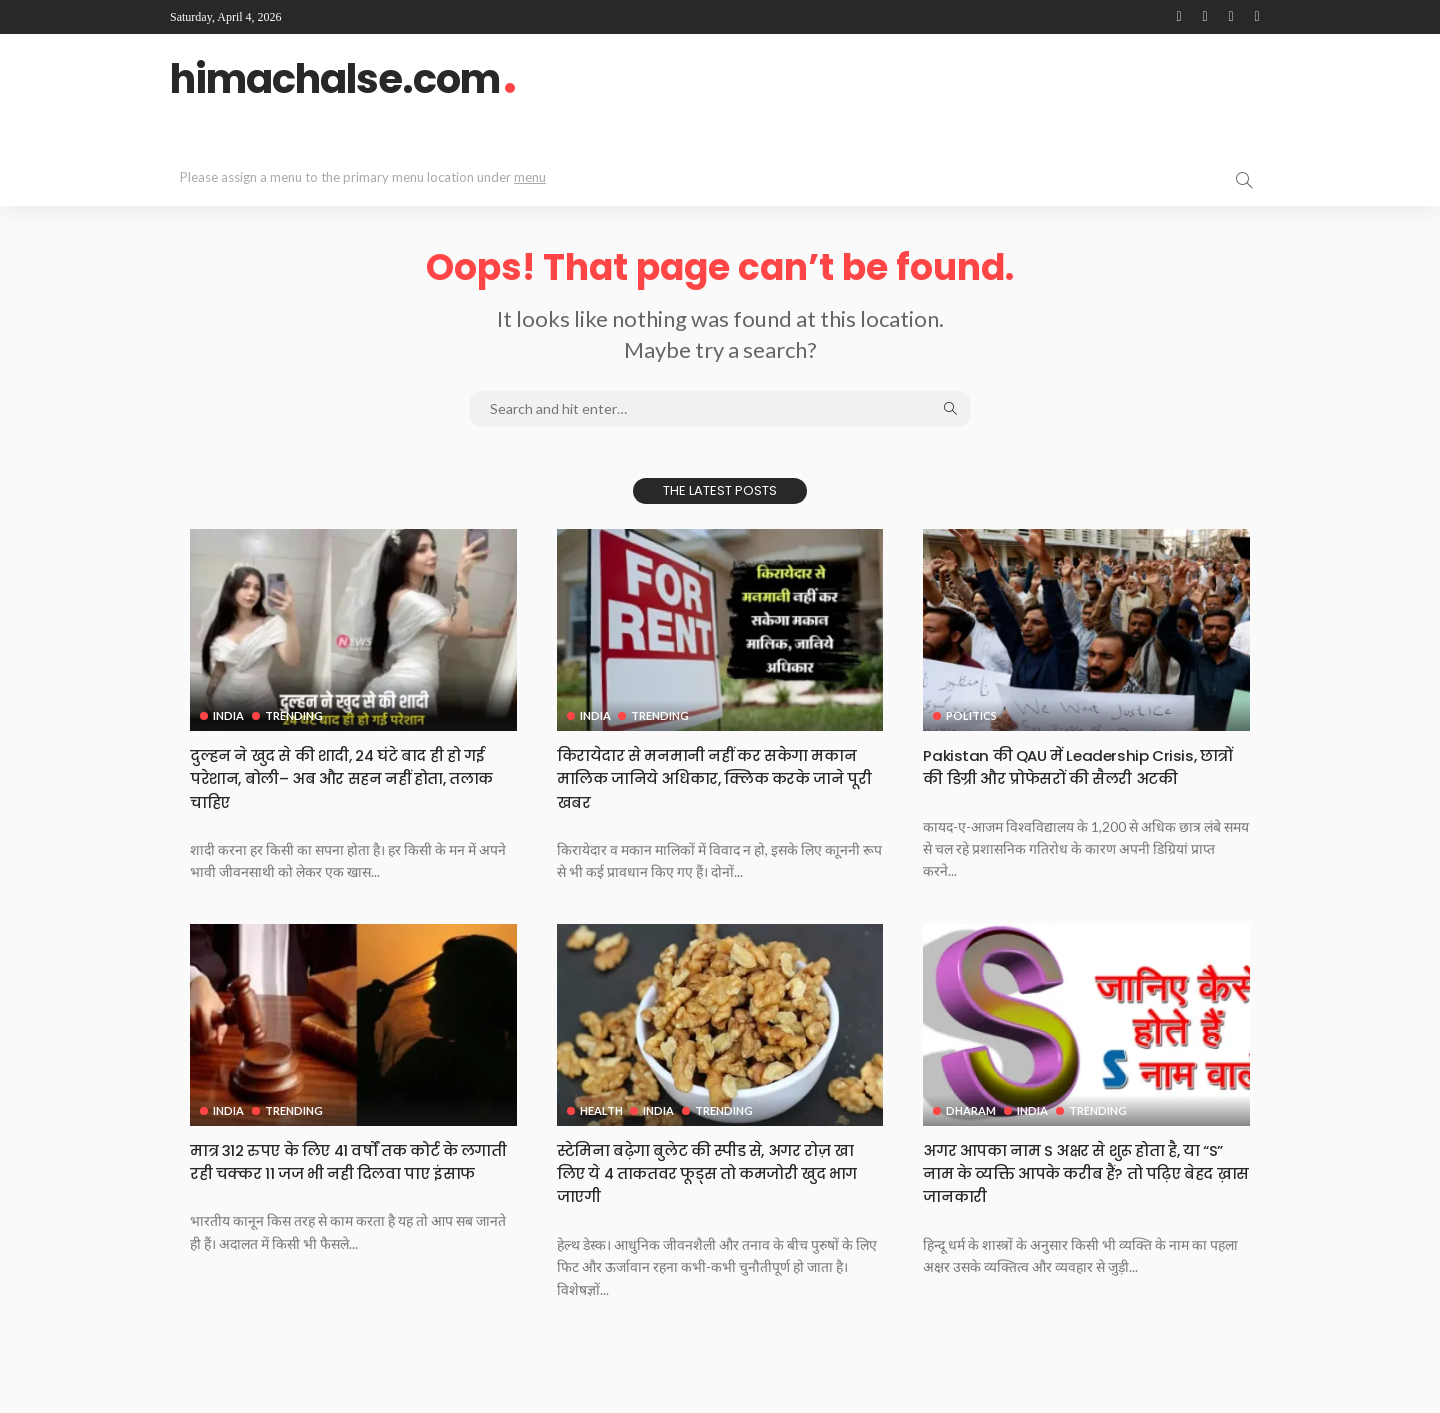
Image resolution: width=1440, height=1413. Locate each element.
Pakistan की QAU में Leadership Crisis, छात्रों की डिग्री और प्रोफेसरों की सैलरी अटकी (1075, 778)
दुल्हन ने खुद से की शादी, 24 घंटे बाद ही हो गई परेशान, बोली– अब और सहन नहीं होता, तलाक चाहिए (348, 778)
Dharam (971, 1132)
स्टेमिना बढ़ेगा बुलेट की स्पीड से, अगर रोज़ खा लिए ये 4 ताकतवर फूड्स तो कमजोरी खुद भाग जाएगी (717, 1195)
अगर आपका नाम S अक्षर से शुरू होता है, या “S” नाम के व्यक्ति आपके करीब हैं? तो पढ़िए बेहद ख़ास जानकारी (1085, 1195)
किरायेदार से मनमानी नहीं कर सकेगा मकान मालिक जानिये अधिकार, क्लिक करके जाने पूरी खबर (710, 778)
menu (530, 177)
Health (601, 1132)
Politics (971, 715)
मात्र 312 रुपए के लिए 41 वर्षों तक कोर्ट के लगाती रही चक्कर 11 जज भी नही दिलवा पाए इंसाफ (349, 1195)
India (228, 715)
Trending (296, 715)
